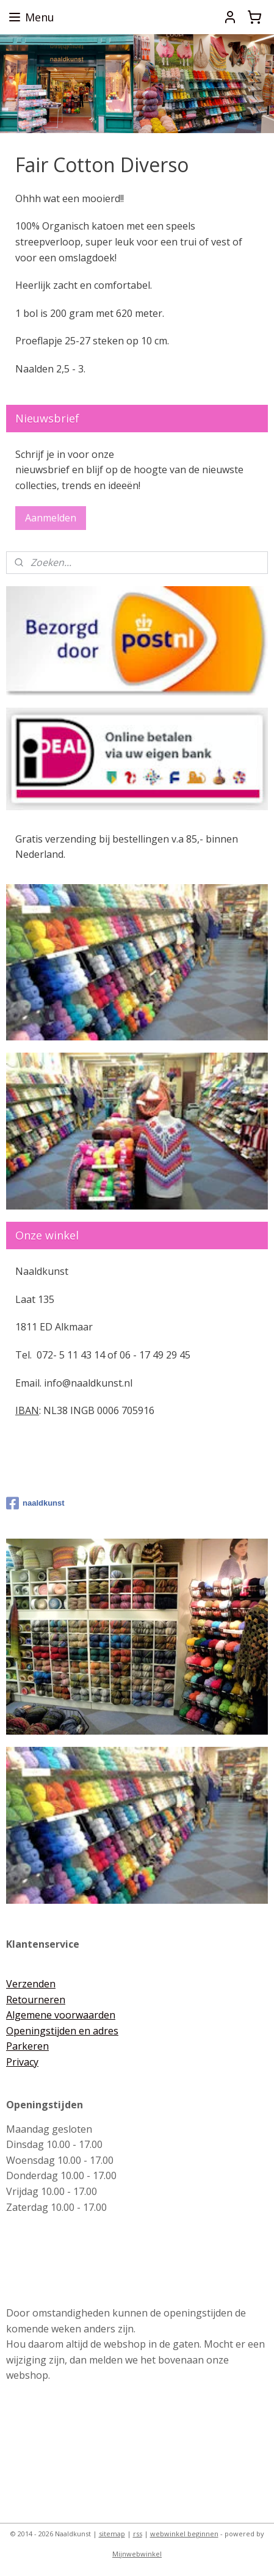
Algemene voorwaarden (60, 2015)
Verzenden (31, 1983)
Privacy (22, 2062)
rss (137, 2533)
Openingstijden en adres (62, 2030)
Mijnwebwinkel (137, 2553)
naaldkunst (35, 1503)
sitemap (112, 2533)
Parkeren (27, 2046)
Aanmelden (50, 517)
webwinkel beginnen (184, 2533)
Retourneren (35, 1999)
